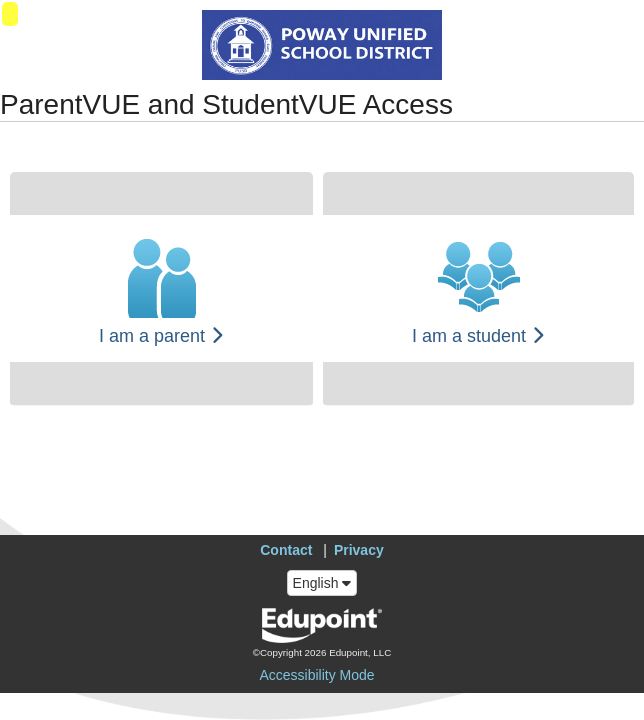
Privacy (359, 550)
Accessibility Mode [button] (316, 675)
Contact (286, 550)
